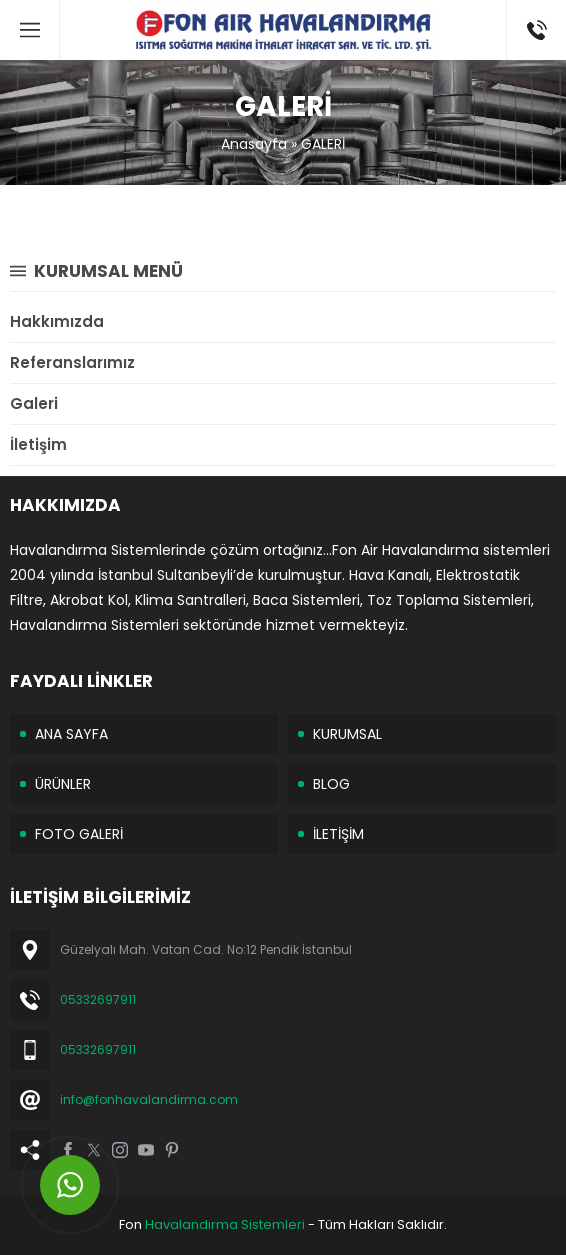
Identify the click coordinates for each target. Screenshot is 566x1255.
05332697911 (98, 999)
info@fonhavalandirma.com (149, 1099)
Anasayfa (254, 144)
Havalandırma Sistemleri (225, 1224)
